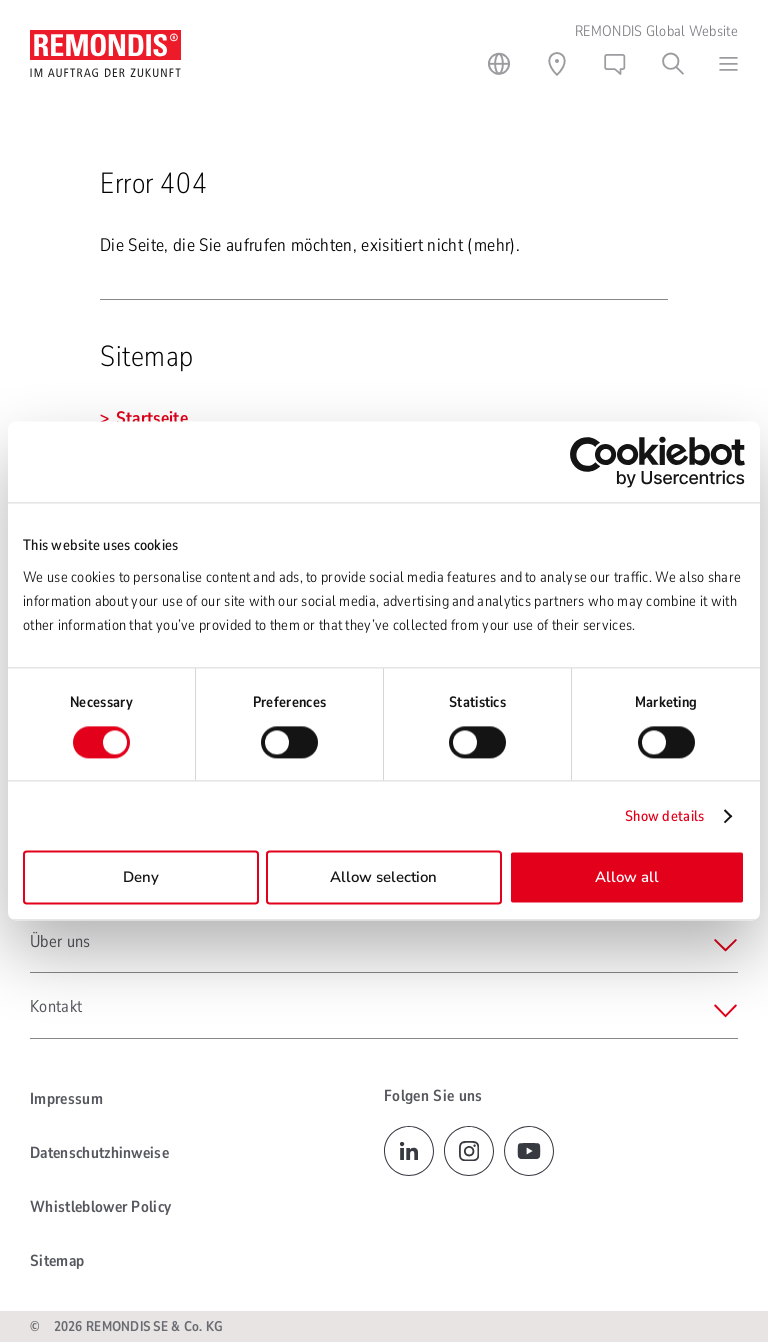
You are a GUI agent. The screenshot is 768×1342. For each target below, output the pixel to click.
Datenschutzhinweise (99, 1153)
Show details (665, 816)
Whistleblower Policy (100, 1207)
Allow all (627, 878)
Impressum (66, 1099)
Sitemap (57, 1261)
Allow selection (383, 878)
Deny (141, 878)
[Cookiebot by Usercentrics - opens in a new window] (657, 461)
